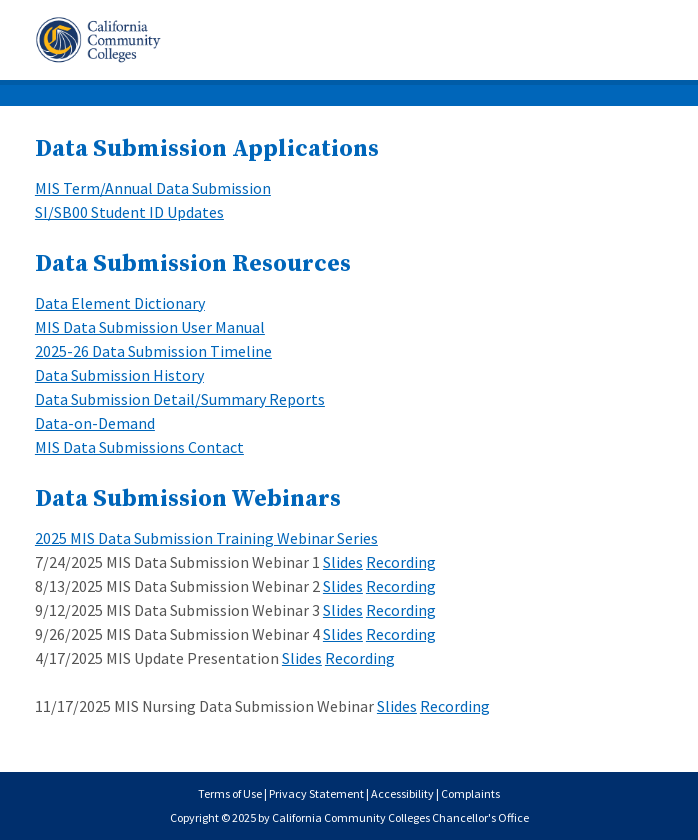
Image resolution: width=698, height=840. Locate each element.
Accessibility (402, 793)
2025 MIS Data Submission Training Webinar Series (206, 538)
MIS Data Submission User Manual (150, 327)
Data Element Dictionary (120, 303)
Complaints (470, 793)
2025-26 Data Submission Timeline (153, 351)
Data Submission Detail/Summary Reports (180, 399)
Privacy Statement (316, 793)
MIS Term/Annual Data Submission (153, 188)
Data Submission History (119, 375)
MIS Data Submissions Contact (139, 447)
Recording (401, 562)
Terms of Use (230, 793)
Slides (343, 562)
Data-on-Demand (95, 423)
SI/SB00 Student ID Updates (129, 212)
